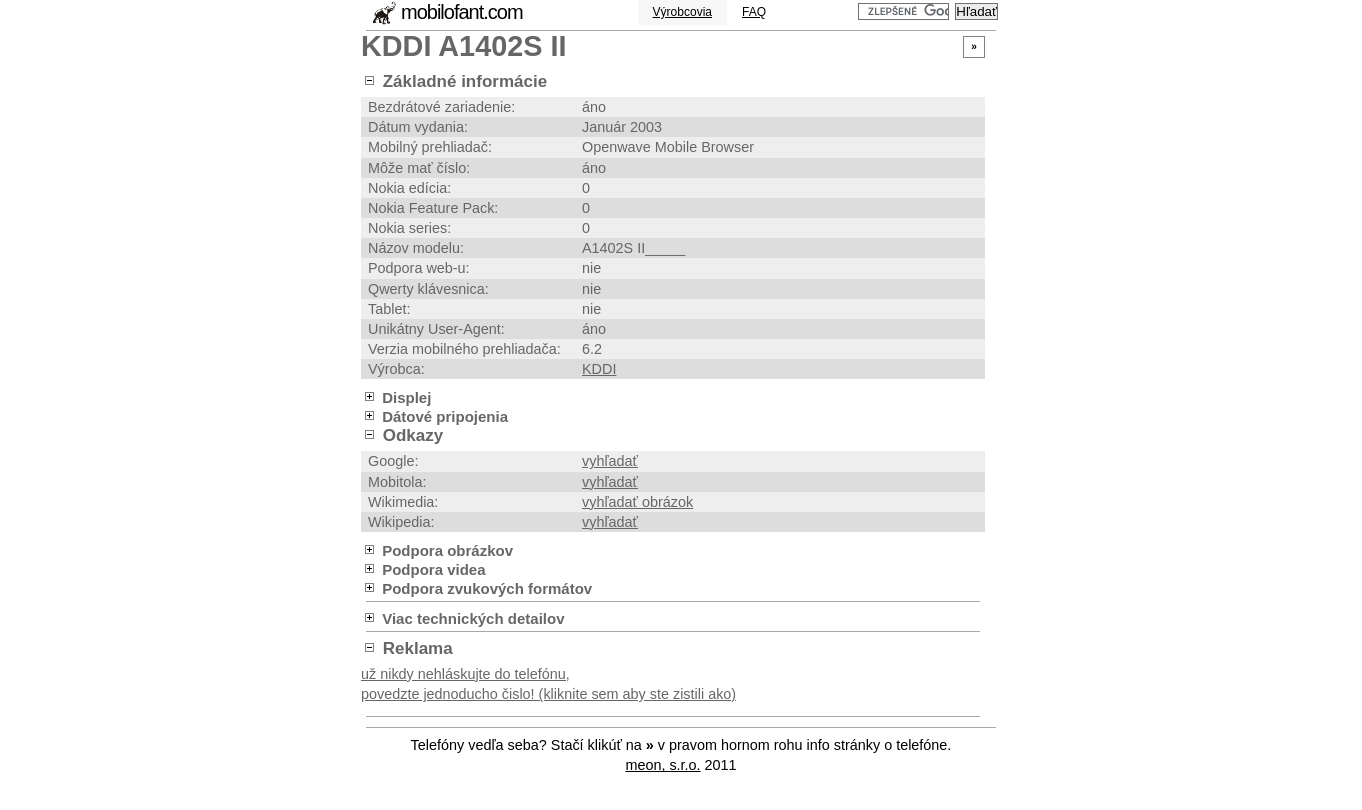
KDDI (599, 369)
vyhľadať (610, 461)
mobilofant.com (462, 12)
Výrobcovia (682, 12)
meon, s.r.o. (662, 765)
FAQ (754, 12)
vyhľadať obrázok (637, 502)
